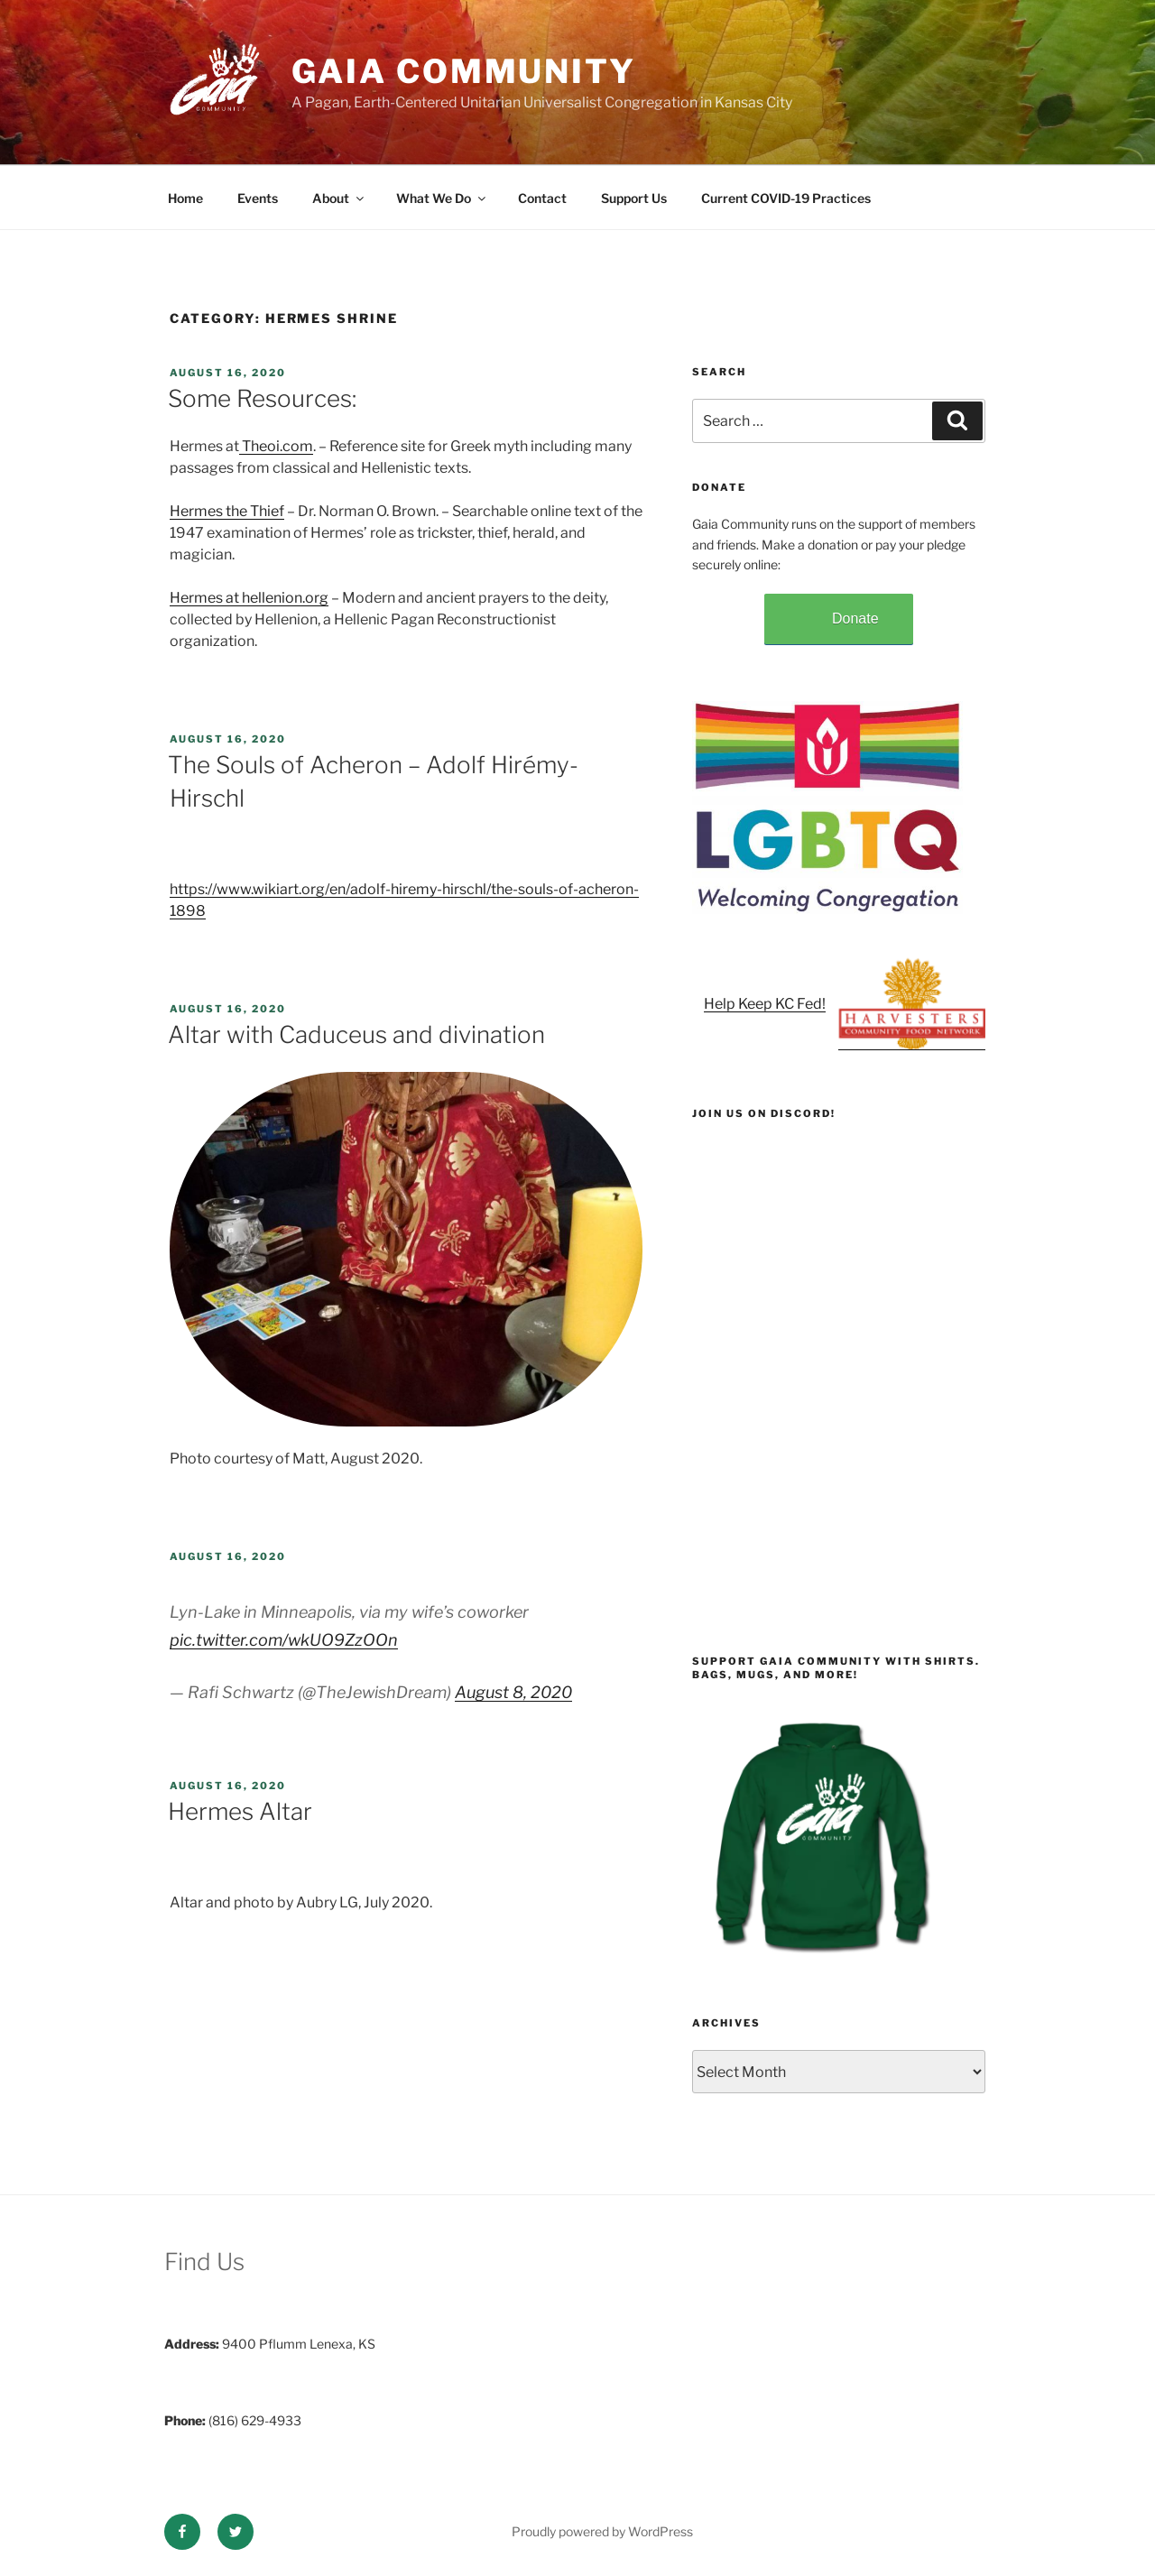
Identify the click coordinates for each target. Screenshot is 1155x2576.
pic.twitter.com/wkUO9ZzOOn (284, 1639)
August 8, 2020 (513, 1692)
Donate (855, 618)
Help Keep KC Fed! (765, 1003)
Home (185, 198)
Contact (542, 198)
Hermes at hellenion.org (249, 597)
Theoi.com (276, 446)
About (339, 198)
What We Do (442, 198)
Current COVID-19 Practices (786, 198)
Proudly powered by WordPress (602, 2531)
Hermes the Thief (227, 511)
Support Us (634, 198)
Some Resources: (262, 398)
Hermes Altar (240, 1811)
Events (257, 198)
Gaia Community (463, 71)
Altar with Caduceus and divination (356, 1034)
